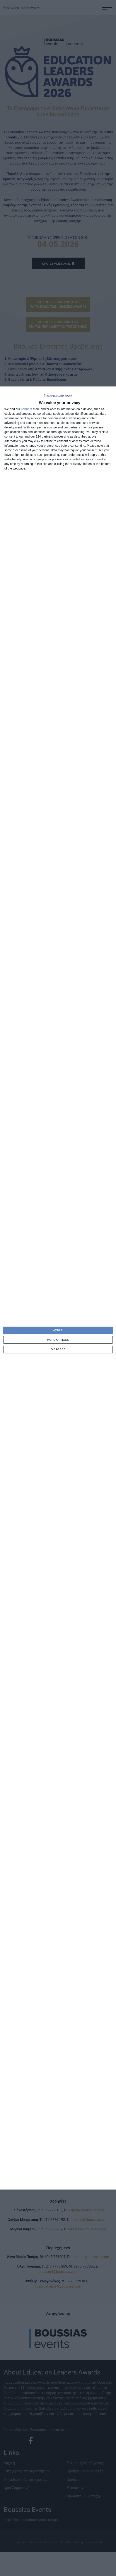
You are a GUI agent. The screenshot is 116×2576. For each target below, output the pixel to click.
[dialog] (58, 1288)
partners (26, 409)
